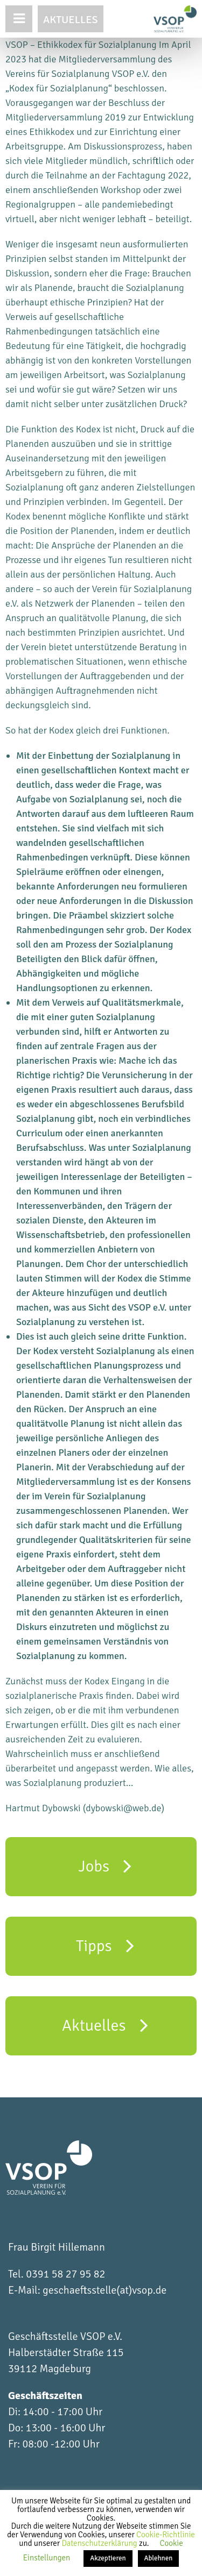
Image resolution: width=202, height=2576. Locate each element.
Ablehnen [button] (158, 2558)
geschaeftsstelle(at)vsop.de (104, 2290)
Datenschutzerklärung (100, 2543)
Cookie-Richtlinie (165, 2534)
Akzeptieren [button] (108, 2558)
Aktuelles (70, 19)
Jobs (105, 1865)
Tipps (105, 1945)
